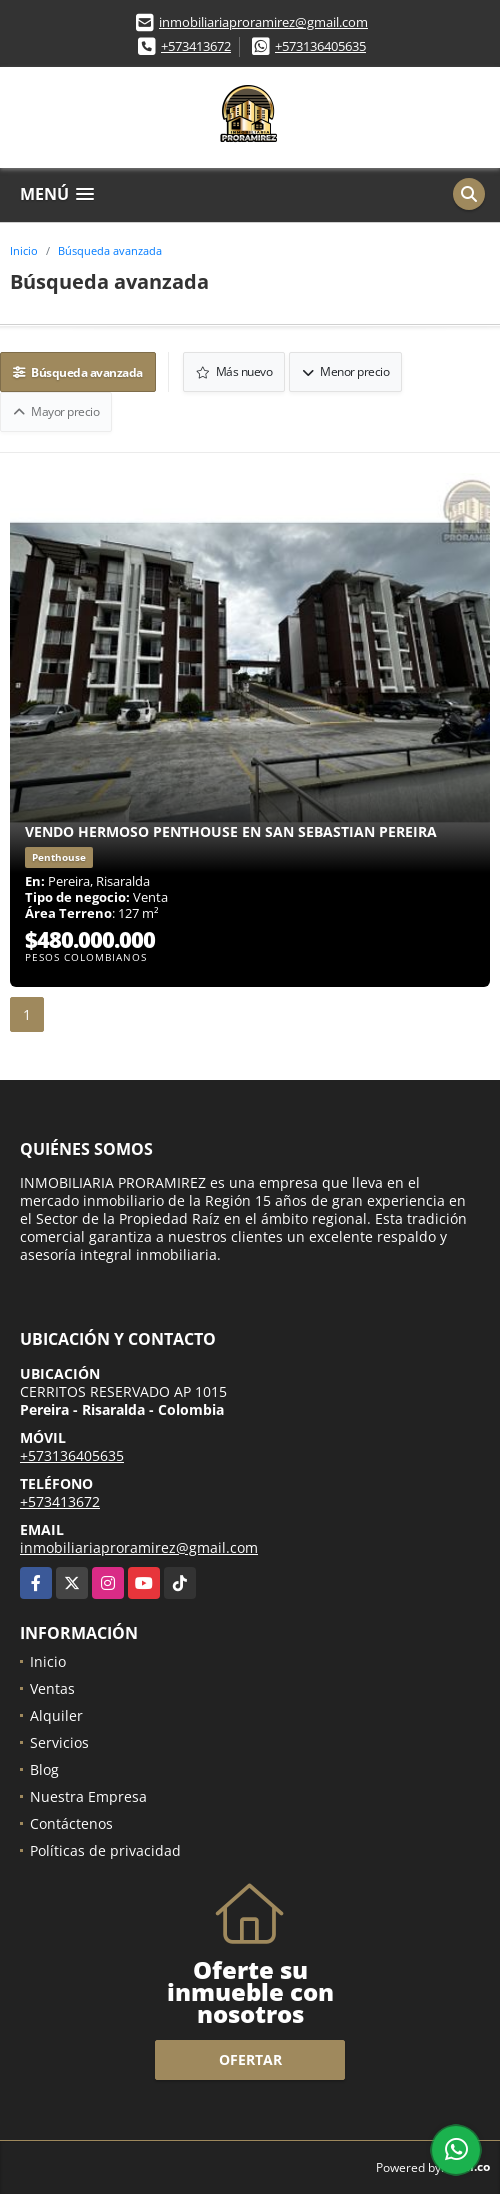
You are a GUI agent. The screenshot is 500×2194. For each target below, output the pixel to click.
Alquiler (56, 1715)
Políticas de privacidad (105, 1850)
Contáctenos (71, 1823)
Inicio (24, 250)
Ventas (52, 1688)
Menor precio (345, 371)
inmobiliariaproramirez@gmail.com (263, 22)
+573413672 (196, 46)
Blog (44, 1769)
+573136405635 (320, 46)
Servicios (59, 1742)
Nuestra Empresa (88, 1796)
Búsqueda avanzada (110, 250)
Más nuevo (234, 371)
